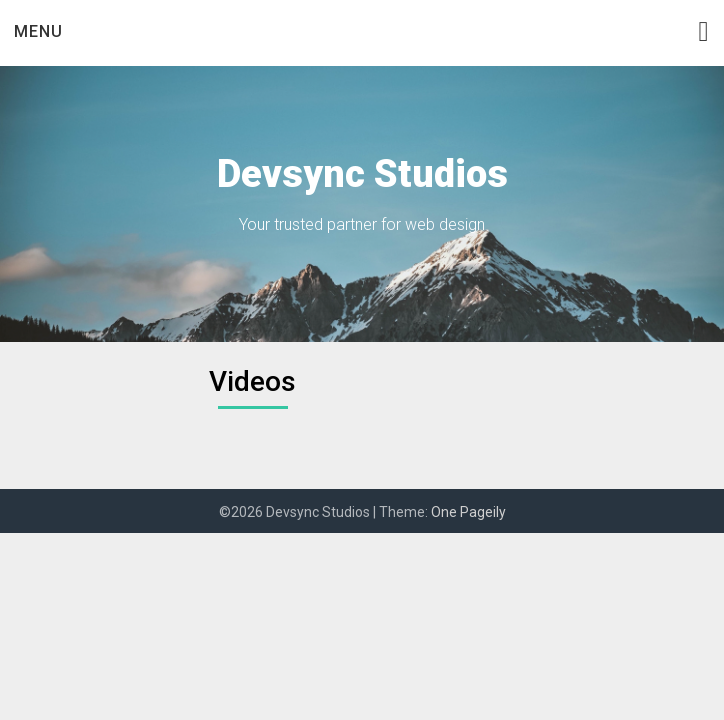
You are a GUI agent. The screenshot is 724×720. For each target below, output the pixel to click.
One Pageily (468, 512)
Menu (38, 31)
